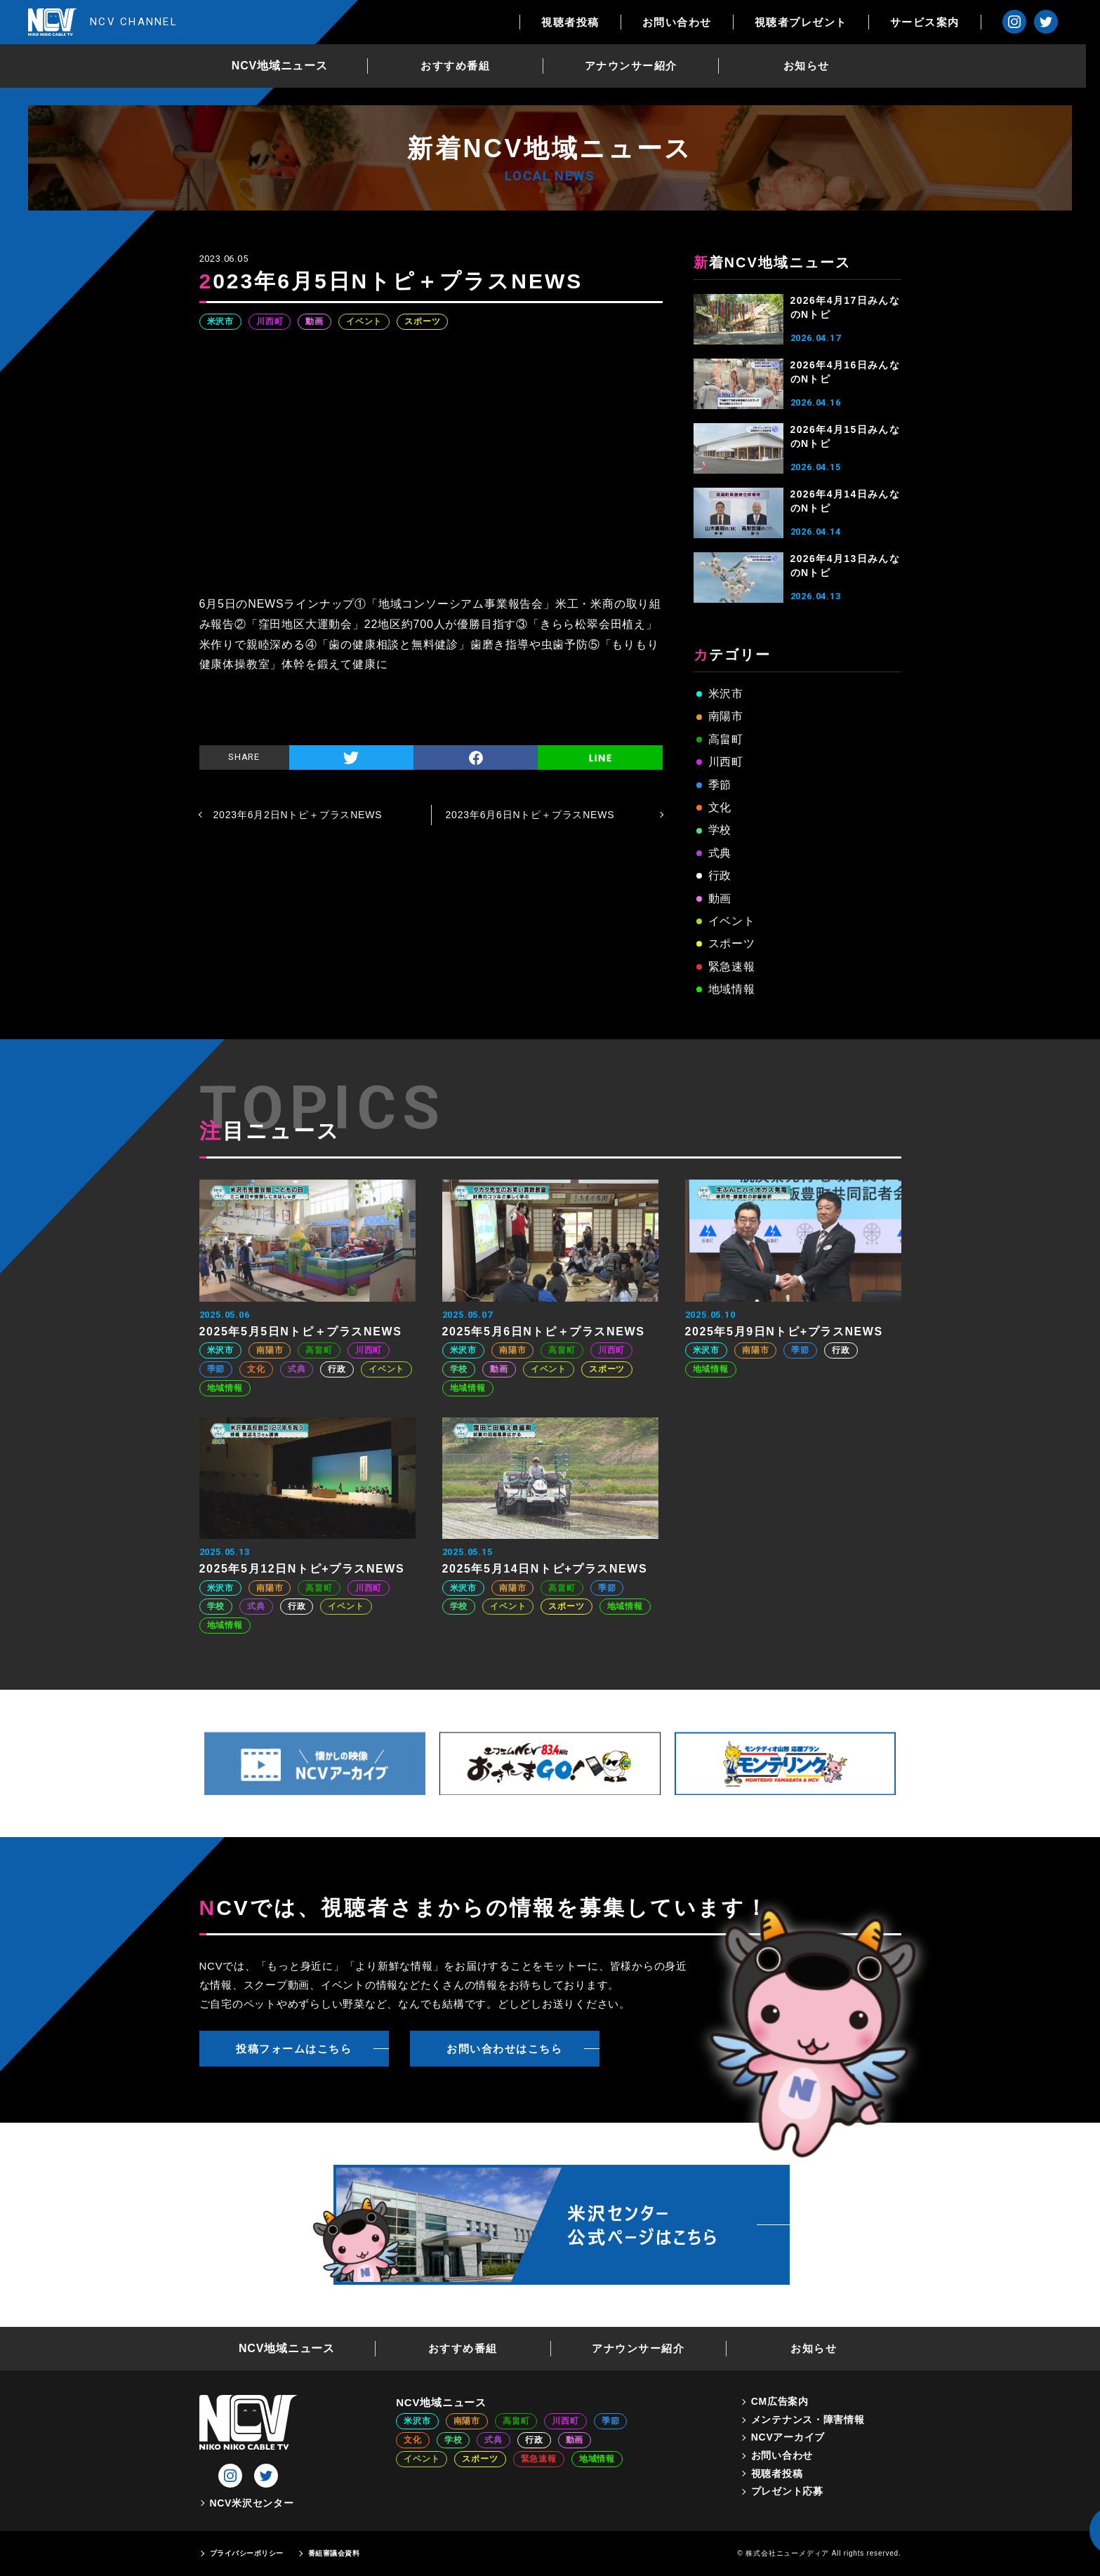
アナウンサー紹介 (638, 66)
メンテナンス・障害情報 (808, 2419)
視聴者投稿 (585, 22)
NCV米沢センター (252, 2503)
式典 (720, 853)
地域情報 (731, 989)
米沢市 (220, 321)
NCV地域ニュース (287, 66)
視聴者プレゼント (815, 22)
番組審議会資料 (334, 2553)
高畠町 (725, 739)
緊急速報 (731, 967)
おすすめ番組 (463, 66)
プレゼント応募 (787, 2491)
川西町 (269, 321)
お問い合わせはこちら (504, 2049)
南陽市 (725, 716)
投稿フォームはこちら (294, 2049)
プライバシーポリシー (247, 2553)
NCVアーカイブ (788, 2437)
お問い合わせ (691, 22)
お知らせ (813, 66)
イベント (364, 321)
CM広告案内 (780, 2401)
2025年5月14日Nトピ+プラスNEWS (545, 1569)
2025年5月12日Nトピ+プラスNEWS (302, 1569)
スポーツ (422, 321)
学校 (720, 830)
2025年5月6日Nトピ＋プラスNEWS (543, 1331)
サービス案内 (939, 22)
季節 (720, 785)
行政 (720, 875)
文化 (720, 807)
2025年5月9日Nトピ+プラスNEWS (784, 1331)
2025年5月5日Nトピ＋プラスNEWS (300, 1331)
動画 (314, 321)
